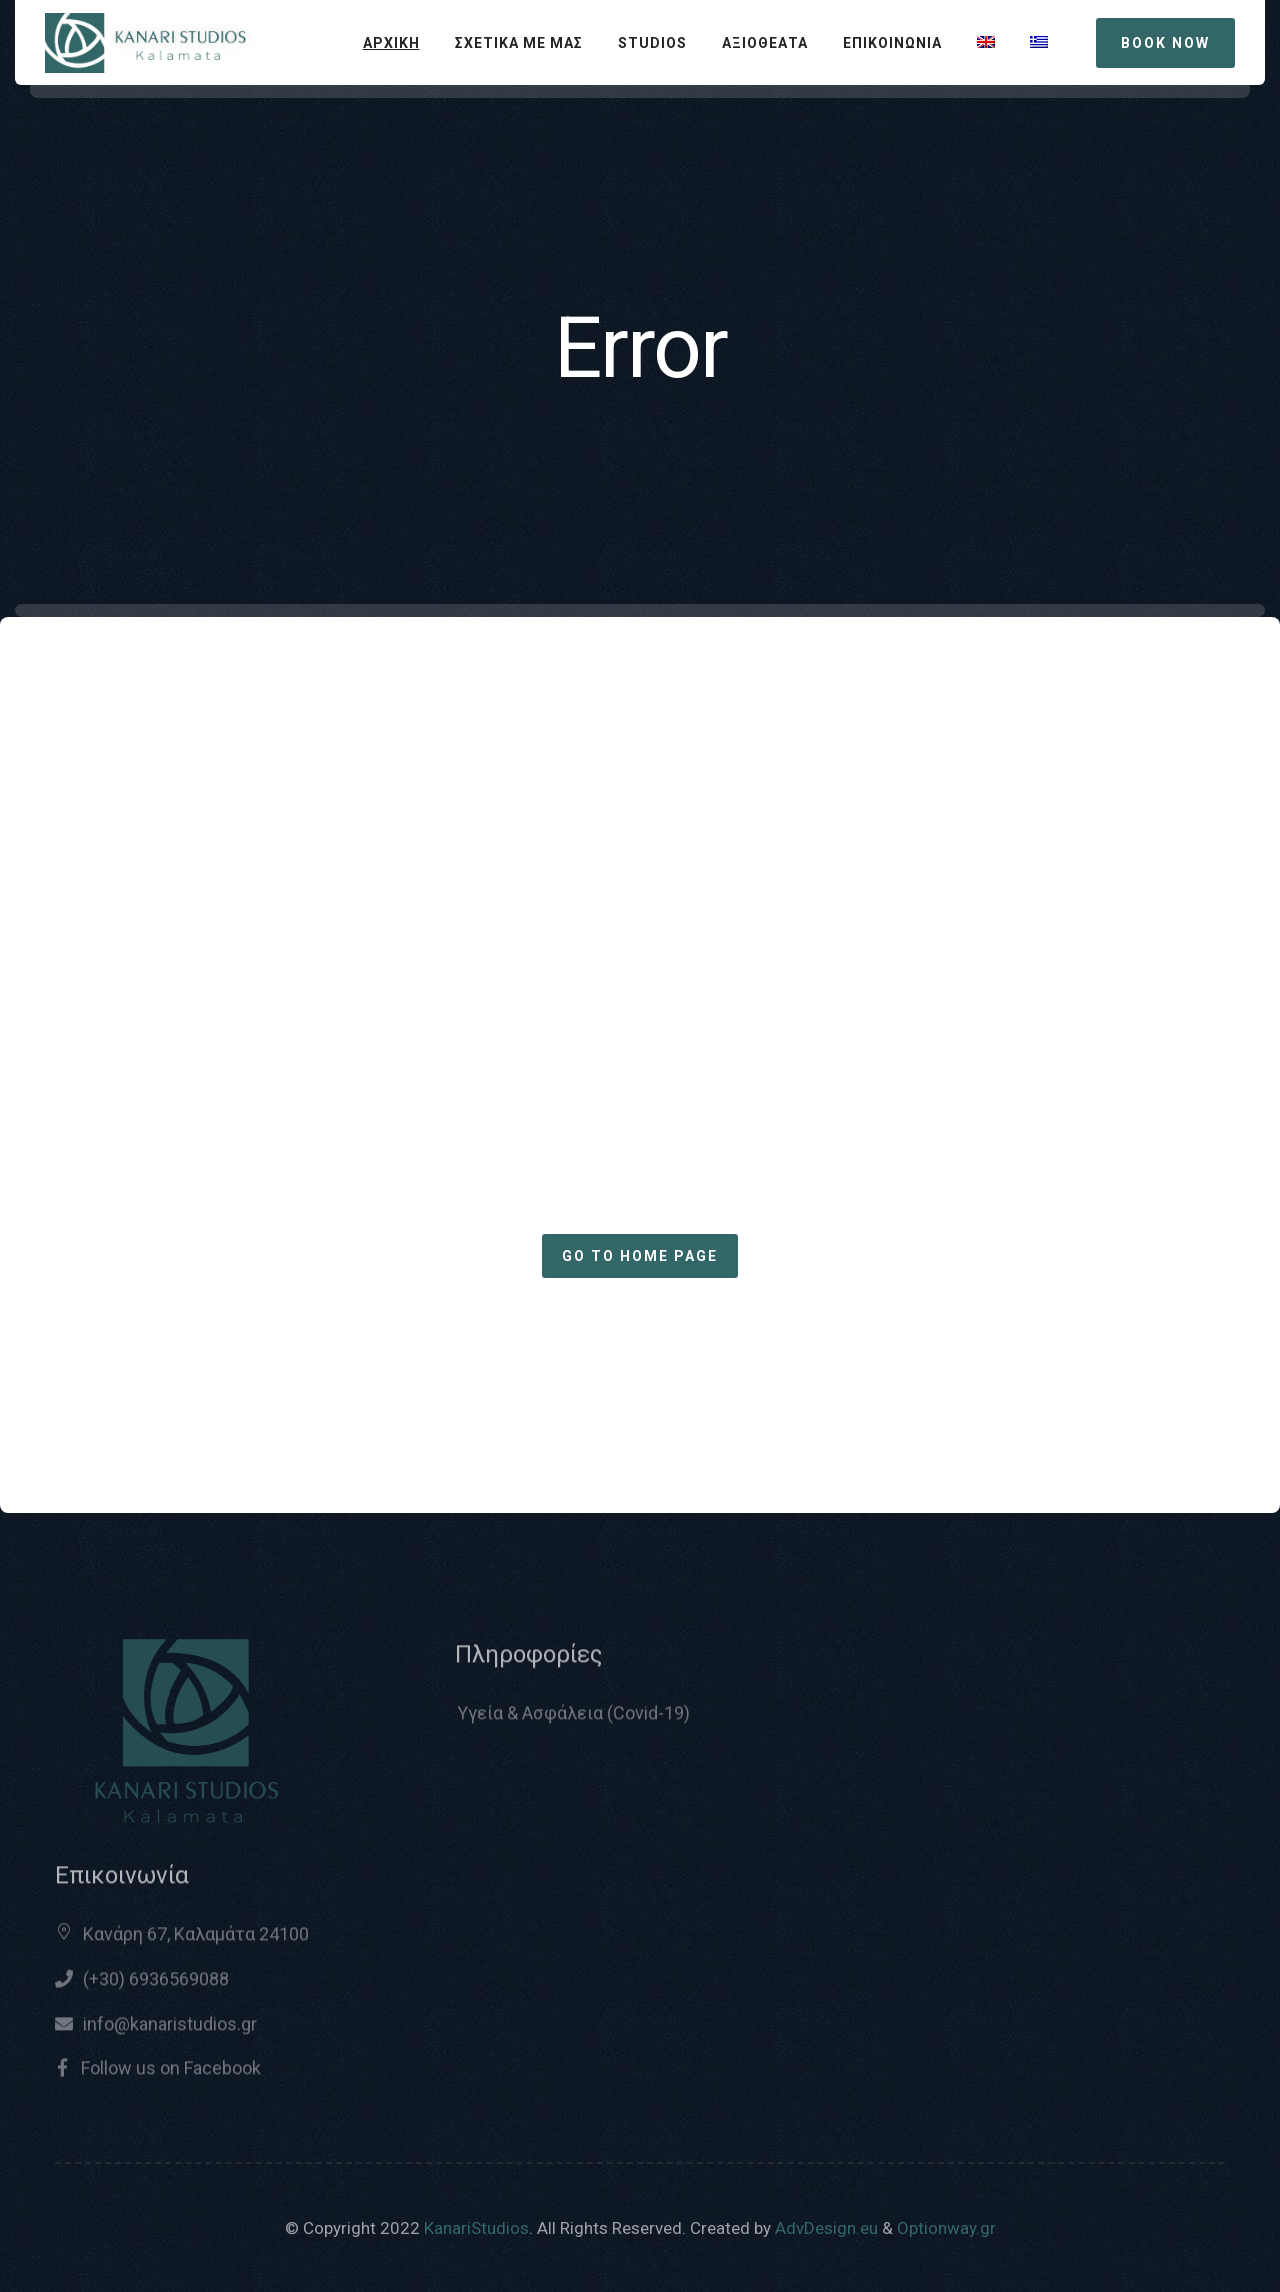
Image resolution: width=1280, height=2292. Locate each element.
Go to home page (640, 1256)
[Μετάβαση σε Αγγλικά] (986, 43)
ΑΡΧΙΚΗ (391, 43)
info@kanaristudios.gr (170, 2033)
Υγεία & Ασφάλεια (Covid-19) (573, 1722)
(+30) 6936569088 (156, 1988)
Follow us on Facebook (169, 2077)
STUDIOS (652, 43)
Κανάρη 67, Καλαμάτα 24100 (196, 1943)
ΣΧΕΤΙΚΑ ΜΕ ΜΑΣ (519, 43)
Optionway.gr (946, 2228)
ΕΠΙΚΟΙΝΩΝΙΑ (892, 43)
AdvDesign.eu (826, 2228)
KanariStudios (476, 2228)
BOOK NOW (1165, 43)
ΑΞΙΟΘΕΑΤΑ (765, 43)
